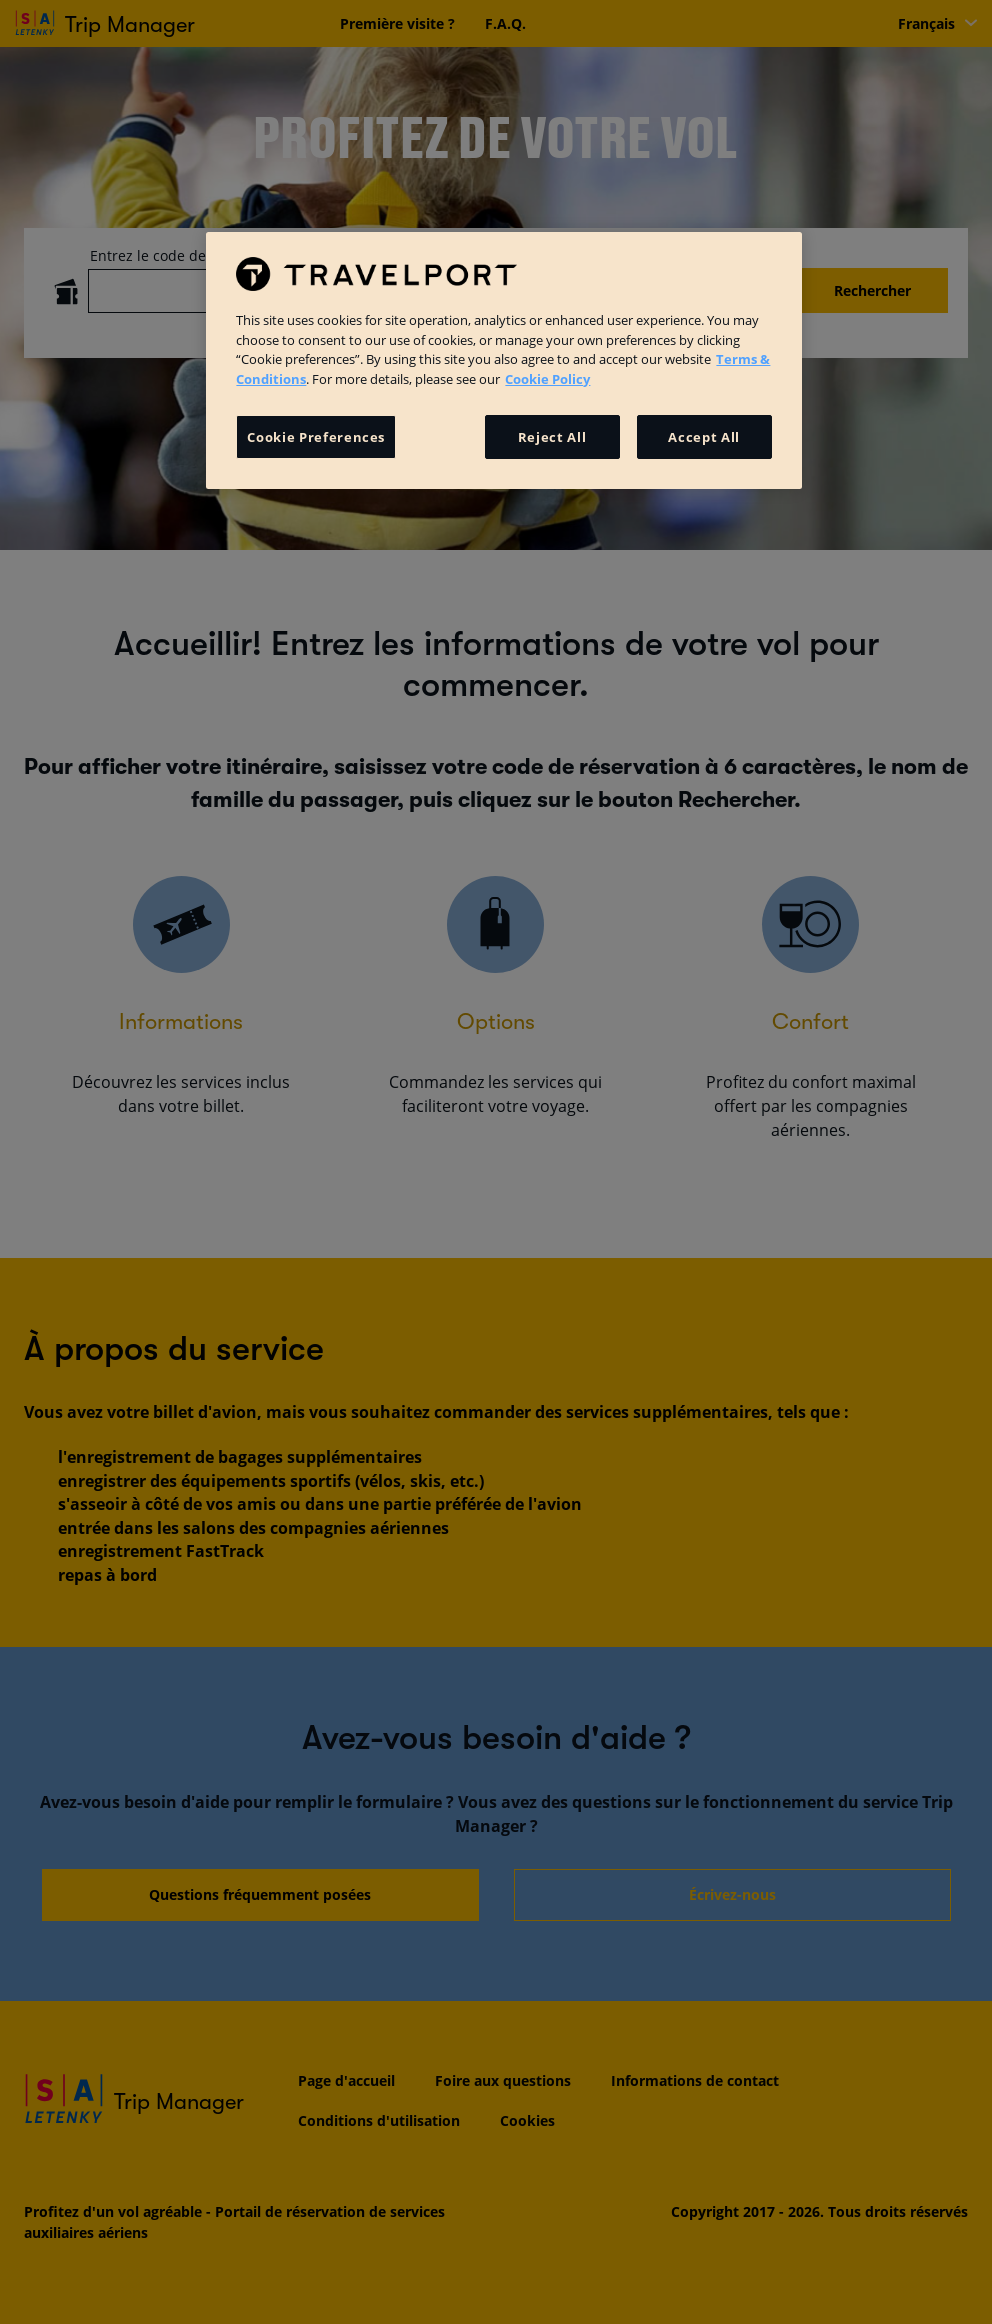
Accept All (704, 437)
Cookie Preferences (316, 437)
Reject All (552, 437)
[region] (503, 360)
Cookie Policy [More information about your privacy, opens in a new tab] (547, 379)
